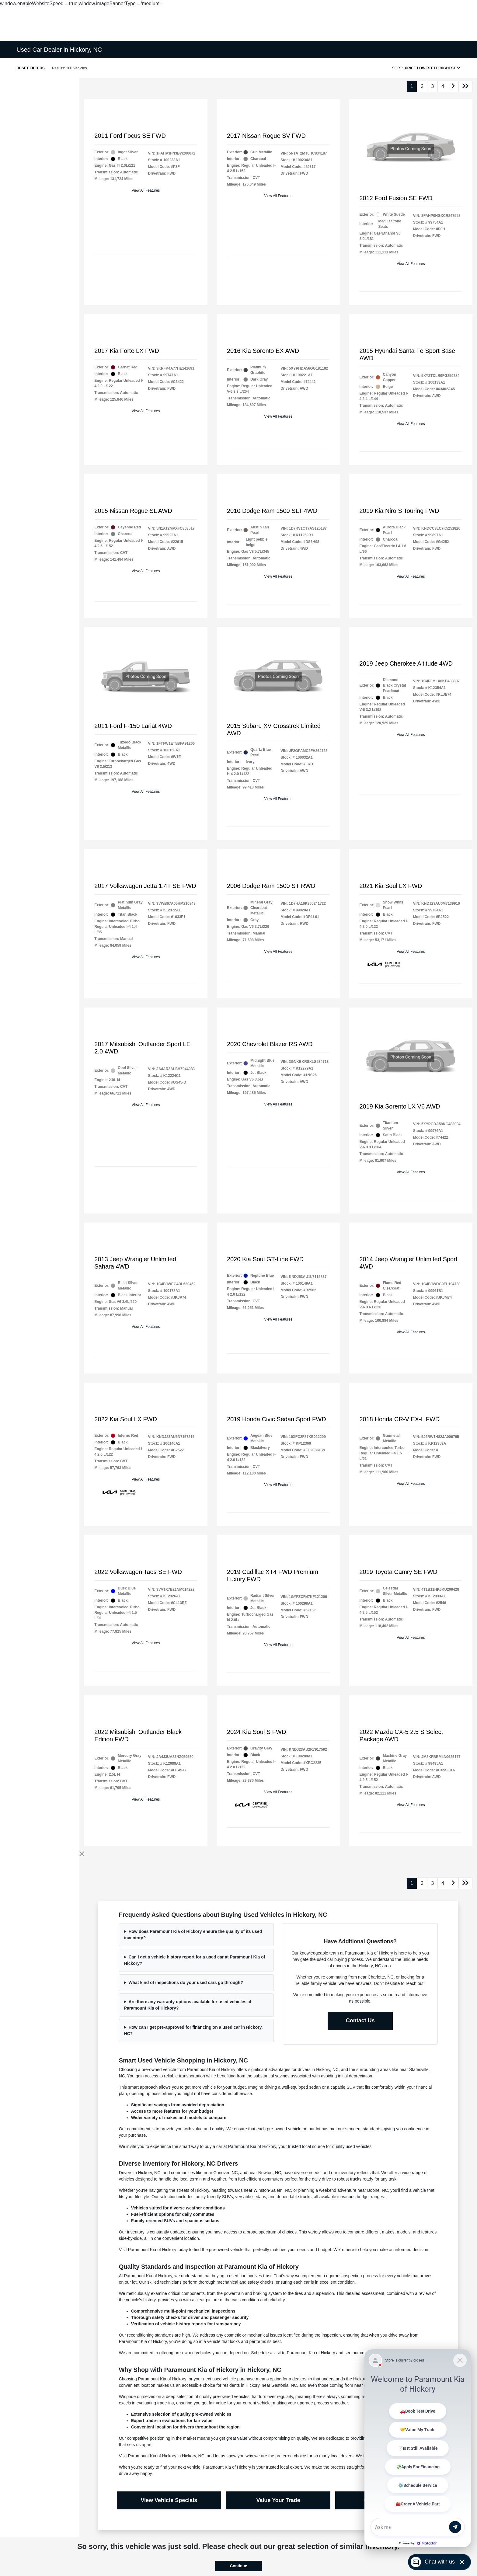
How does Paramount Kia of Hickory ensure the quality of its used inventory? (193, 1934)
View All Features (146, 190)
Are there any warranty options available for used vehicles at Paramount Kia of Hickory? (188, 2004)
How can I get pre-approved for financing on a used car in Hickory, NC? (193, 2030)
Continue (238, 2566)
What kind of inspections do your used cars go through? (185, 1982)
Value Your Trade (278, 2500)
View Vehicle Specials (169, 2500)
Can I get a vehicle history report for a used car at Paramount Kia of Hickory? (194, 1960)
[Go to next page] (453, 86)
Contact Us (360, 2020)
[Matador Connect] (417, 2448)
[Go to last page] (465, 86)
